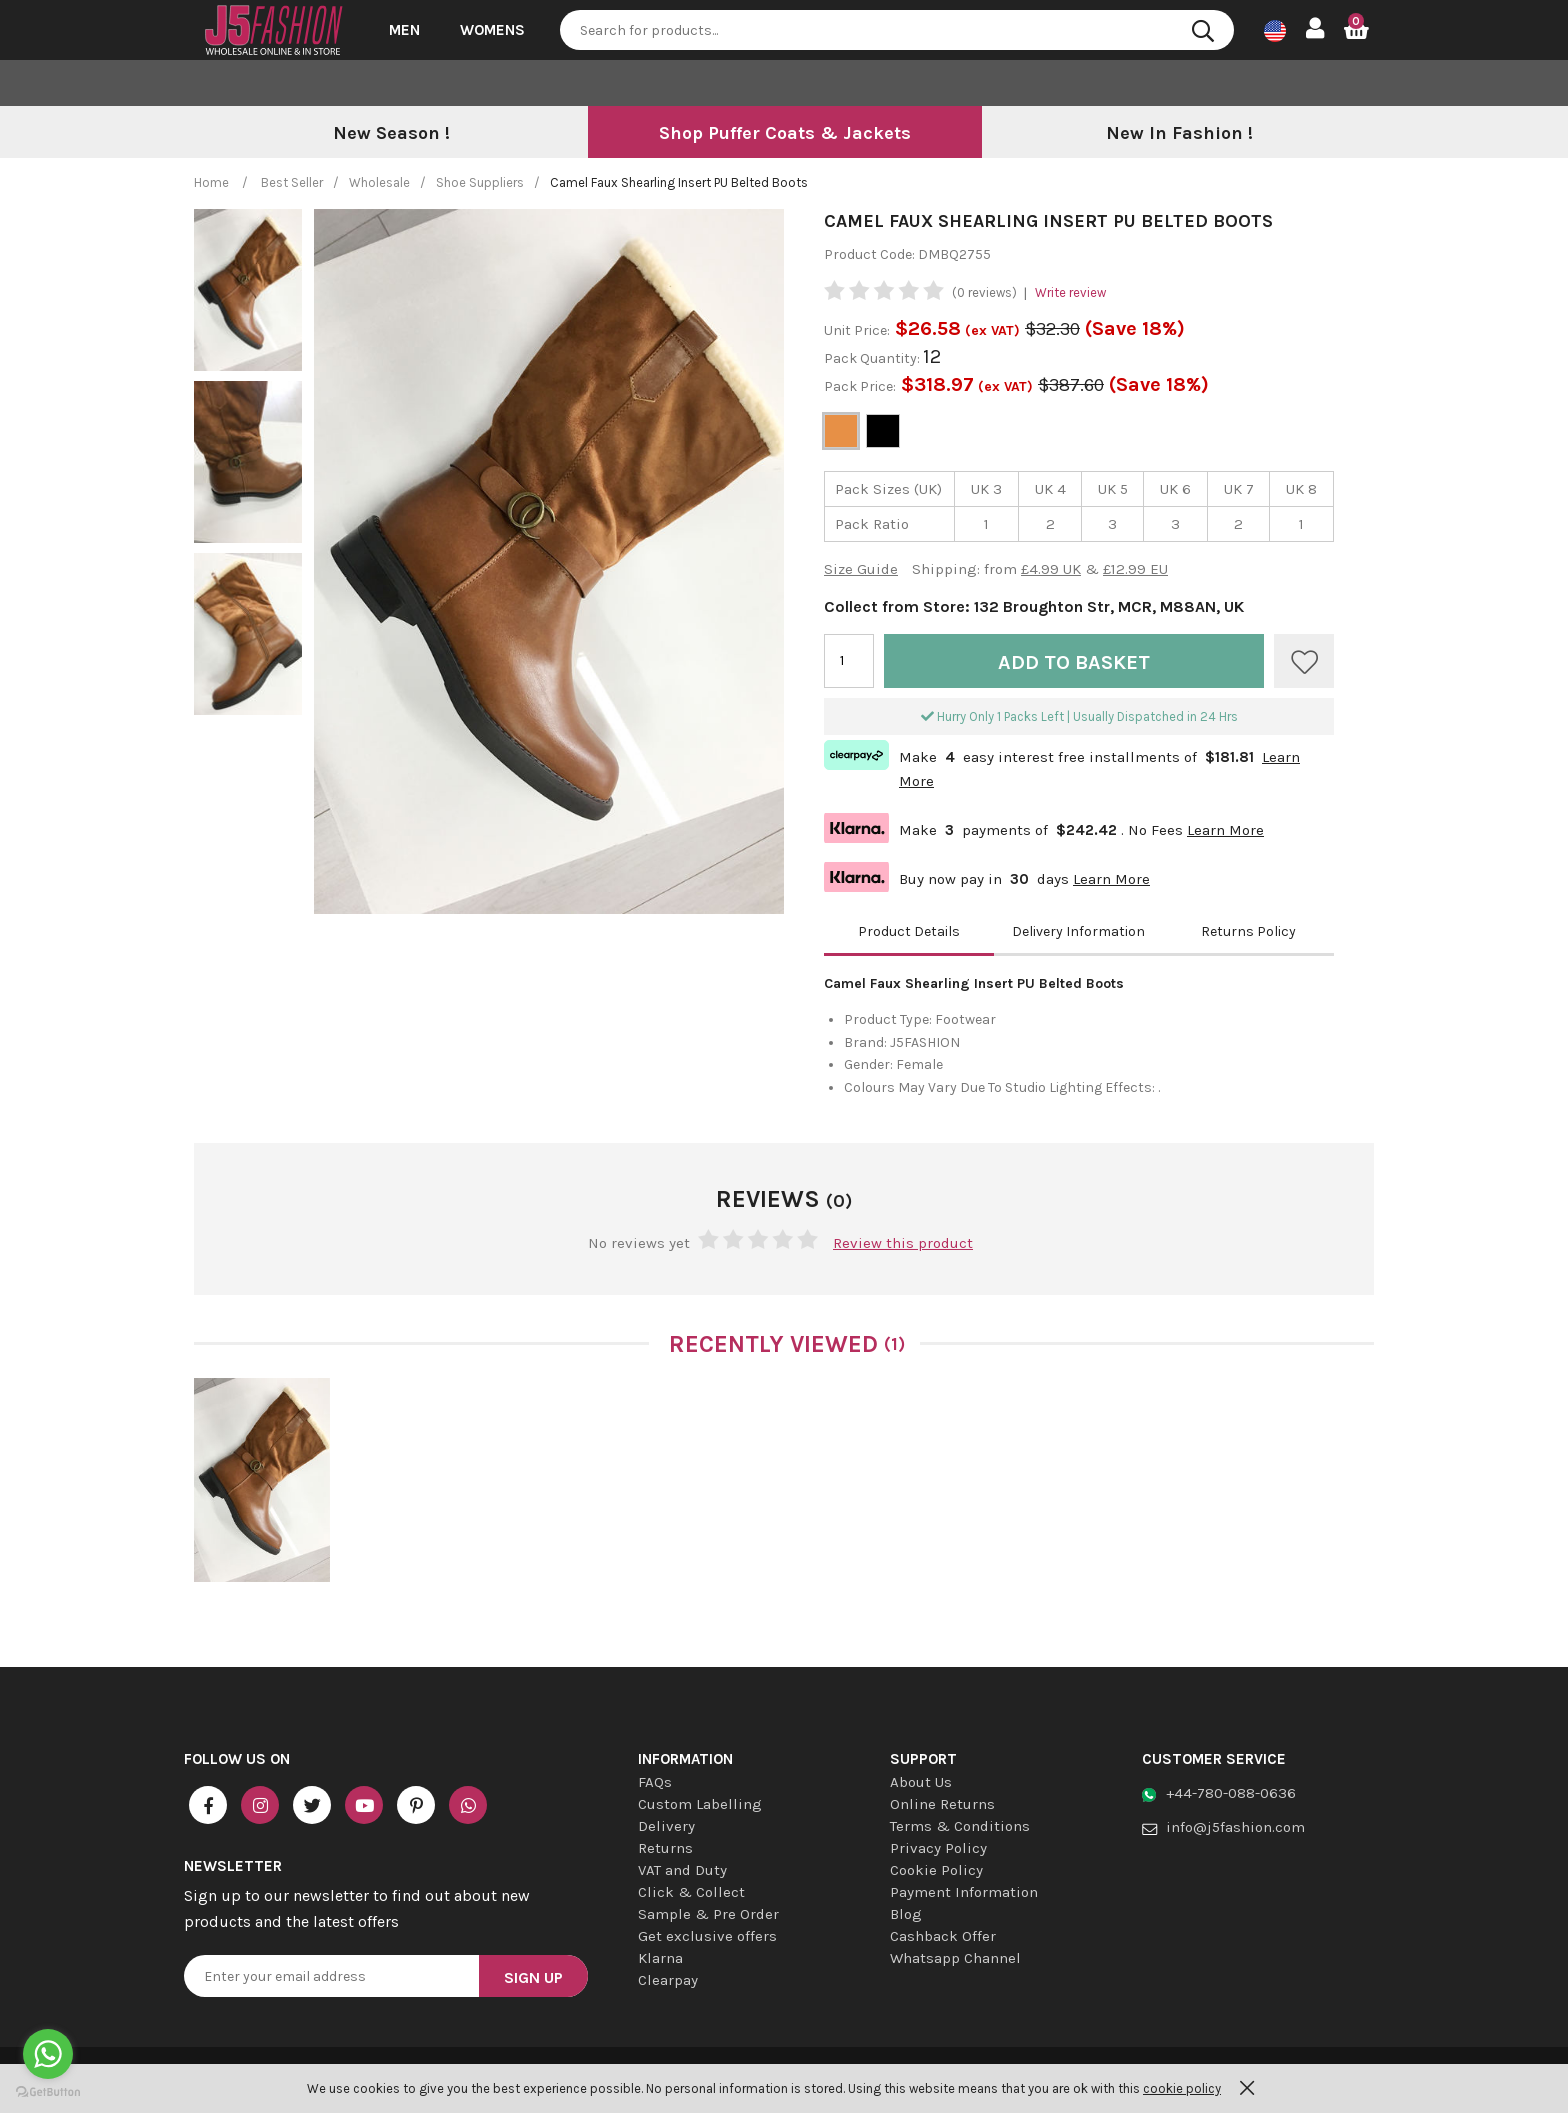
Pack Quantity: (873, 358)
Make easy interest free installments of (1062, 765)
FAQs (655, 1782)
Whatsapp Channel (955, 1958)
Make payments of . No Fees (1044, 828)
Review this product (903, 1243)
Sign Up (533, 1977)
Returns (665, 1848)
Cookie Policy (936, 1870)
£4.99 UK (1051, 569)
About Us (921, 1782)
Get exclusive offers (707, 1936)
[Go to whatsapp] (48, 2054)
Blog (906, 1914)
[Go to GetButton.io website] (48, 2092)
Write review (1070, 292)
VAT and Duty (682, 1870)
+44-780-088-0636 (1231, 1793)
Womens (492, 30)
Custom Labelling (700, 1804)
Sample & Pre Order (708, 1914)
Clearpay (668, 1980)
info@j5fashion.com (1235, 1827)
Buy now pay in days (987, 877)
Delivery (666, 1826)
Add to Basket (1074, 662)
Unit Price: (857, 330)
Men (404, 30)
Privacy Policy (938, 1848)
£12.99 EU (1135, 569)
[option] (391, 134)
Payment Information (964, 1892)
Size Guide (861, 569)
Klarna (660, 1958)
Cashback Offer (943, 1936)
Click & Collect (691, 1892)
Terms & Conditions (960, 1826)
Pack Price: (860, 386)
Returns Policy (1248, 931)
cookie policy (1182, 2088)
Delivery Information (1078, 931)
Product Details (909, 931)
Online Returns (942, 1804)
